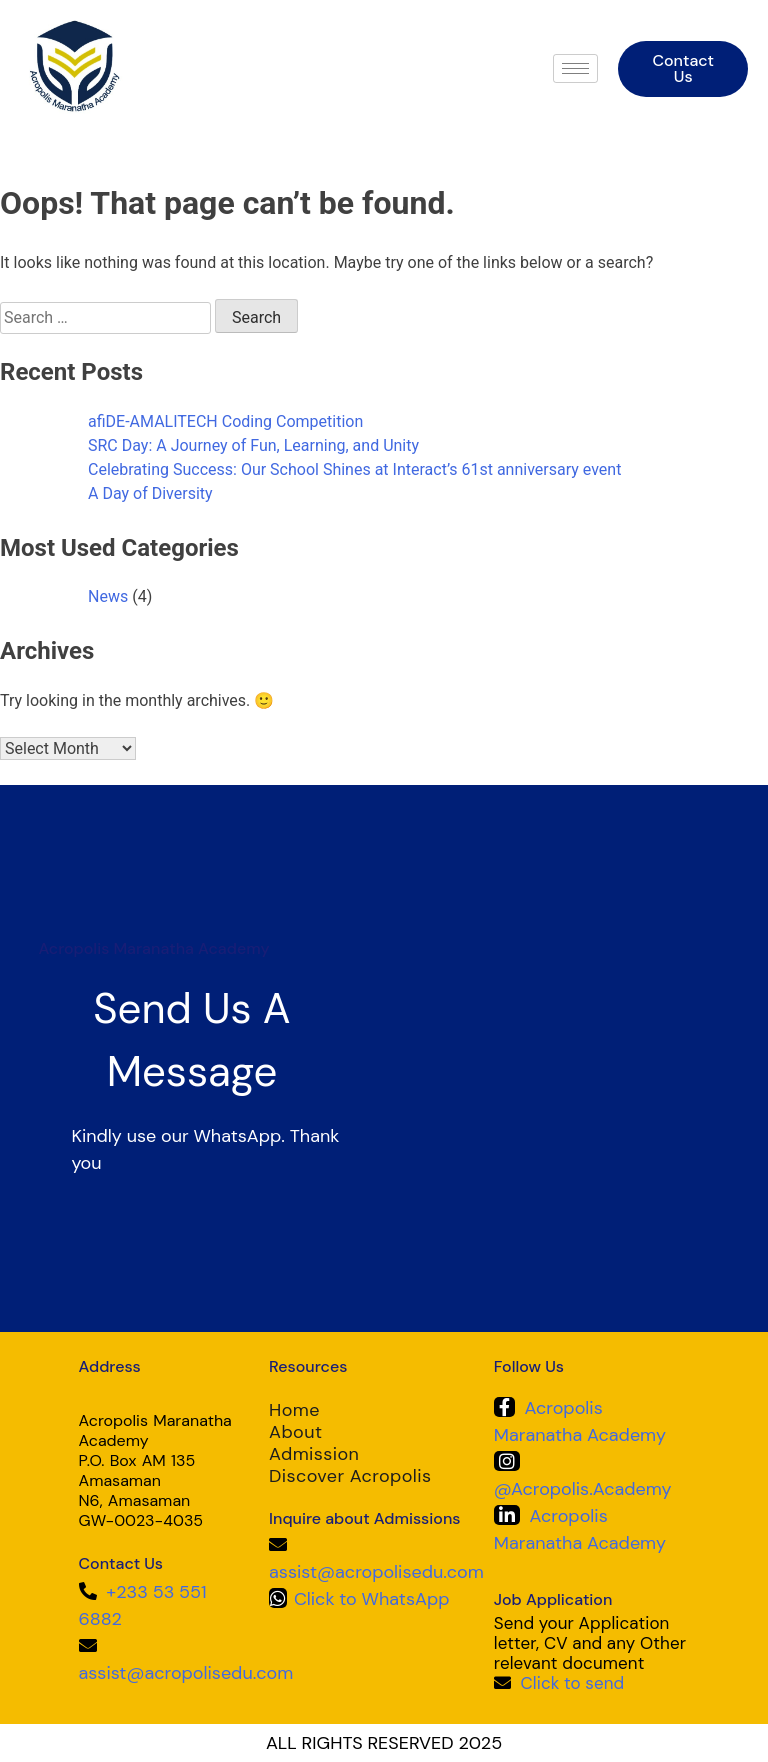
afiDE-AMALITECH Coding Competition (225, 421)
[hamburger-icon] (575, 68)
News (108, 596)
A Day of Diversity (150, 493)
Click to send (573, 1683)
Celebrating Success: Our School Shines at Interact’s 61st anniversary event (354, 469)
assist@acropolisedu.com (186, 1673)
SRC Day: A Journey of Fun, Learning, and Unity (253, 445)
